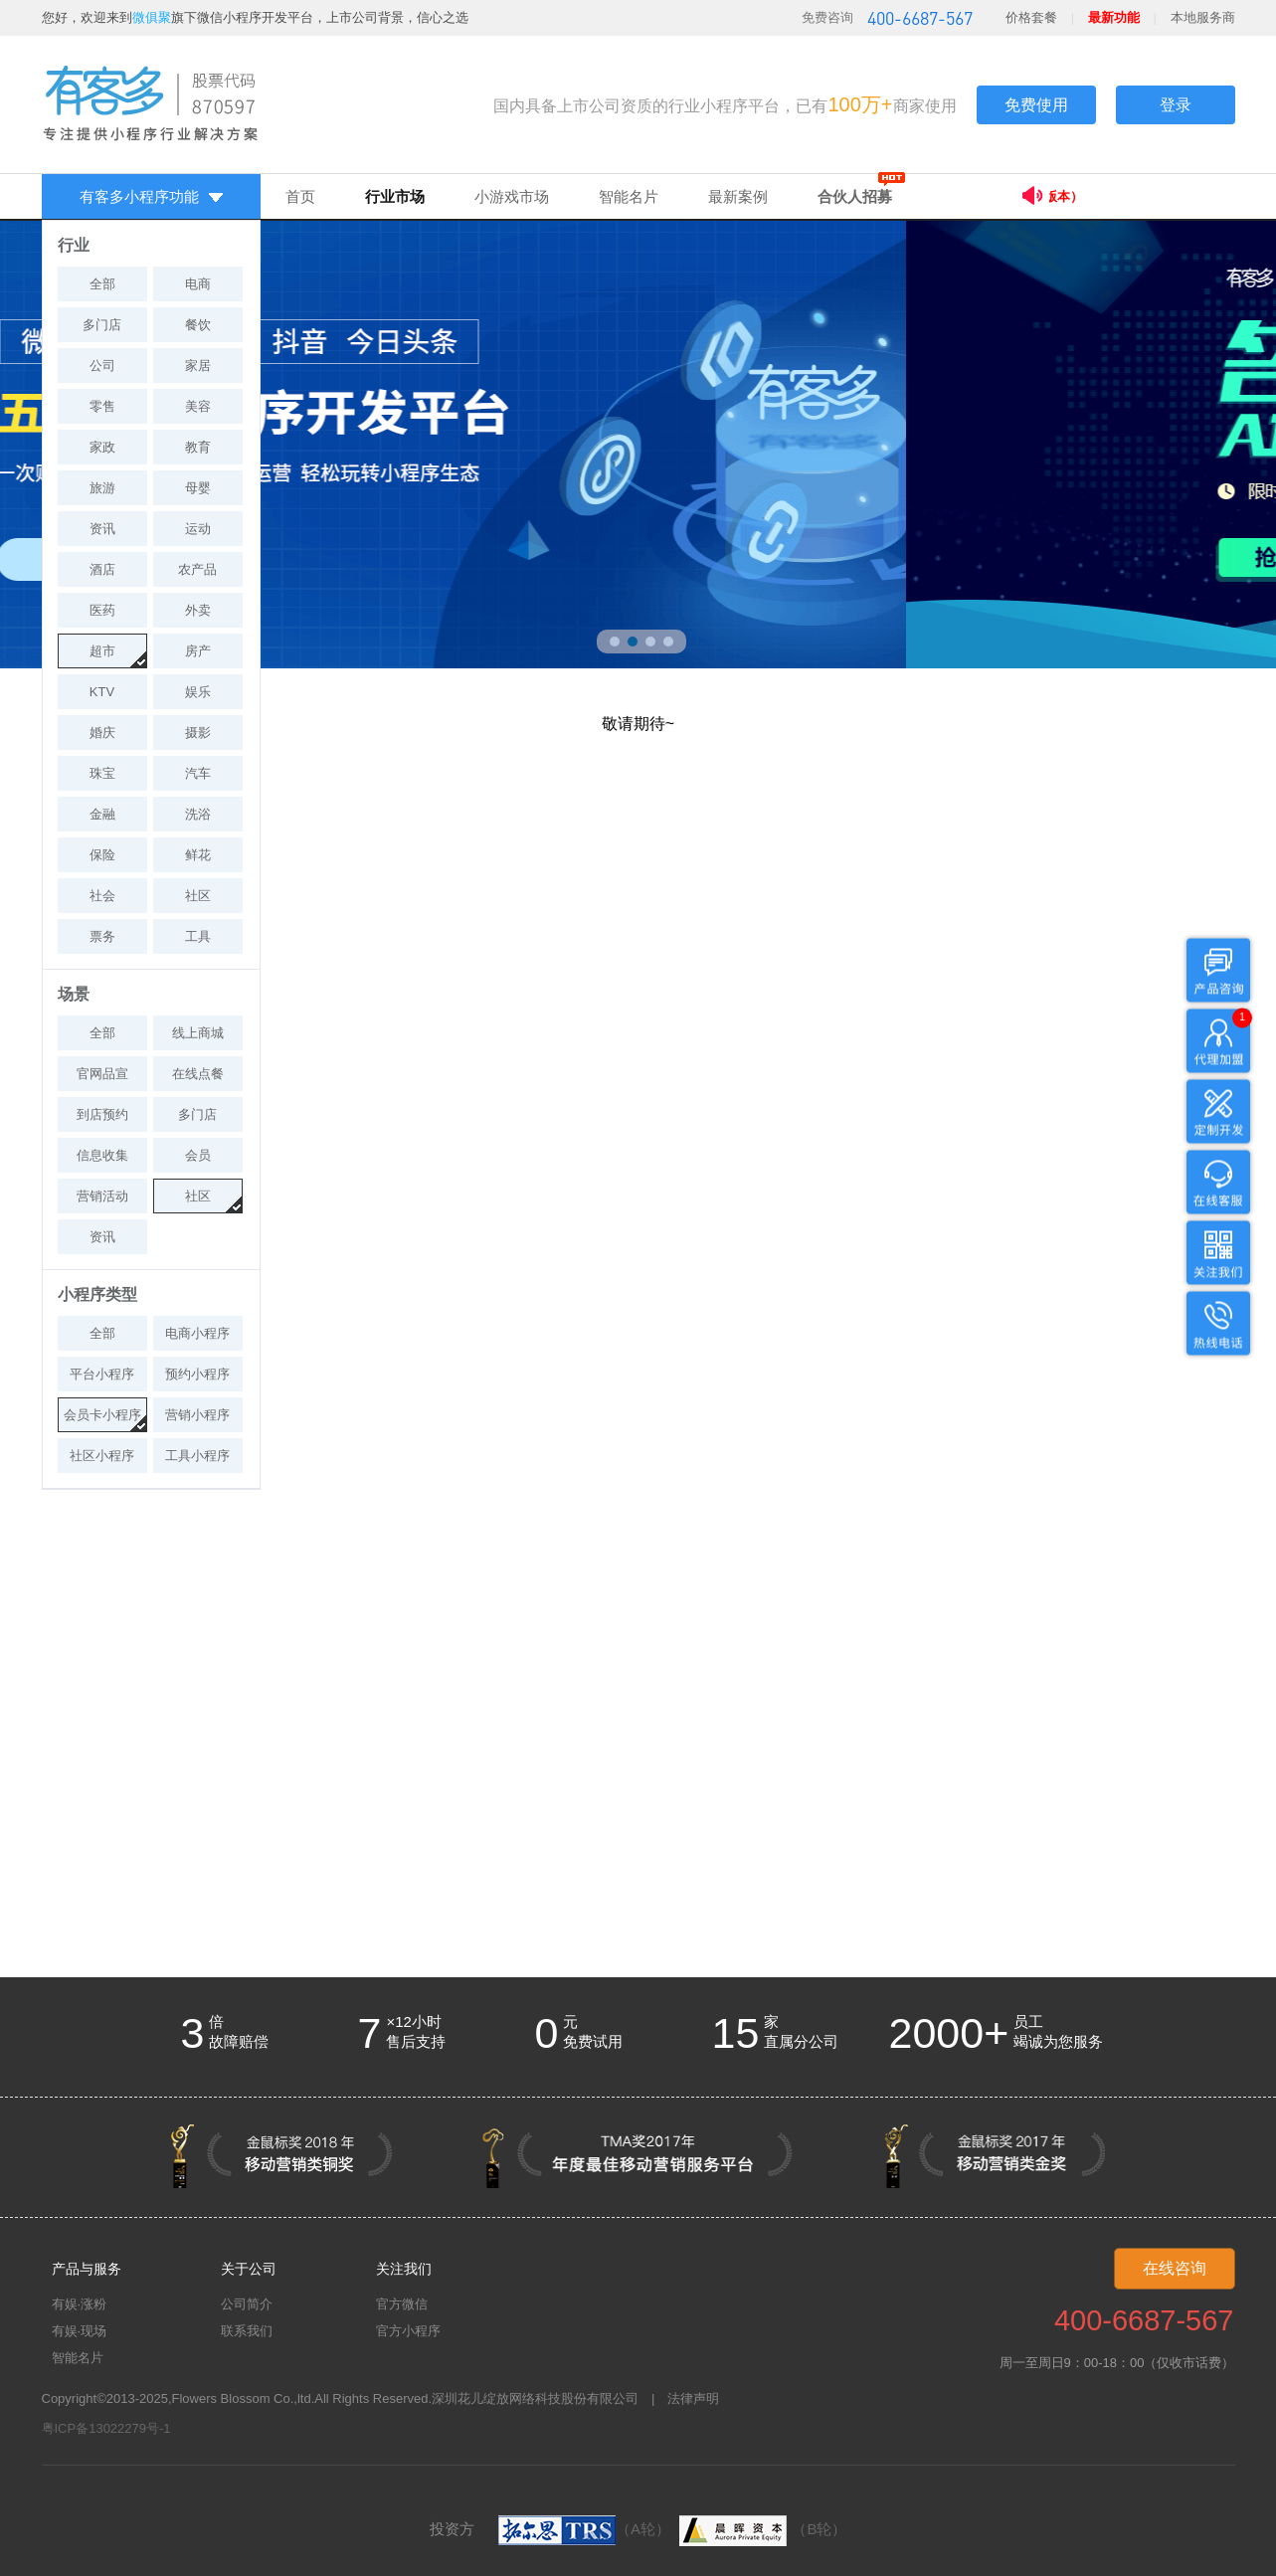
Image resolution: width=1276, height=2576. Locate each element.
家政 (102, 447)
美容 (198, 406)
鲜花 (198, 854)
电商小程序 (197, 1333)
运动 (198, 528)
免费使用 (1036, 104)
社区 (198, 895)
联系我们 (247, 2330)
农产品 (197, 569)
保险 (102, 854)
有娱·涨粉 (79, 2304)
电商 (198, 283)
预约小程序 (197, 1374)
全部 (102, 283)
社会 (102, 895)
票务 (102, 936)
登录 (1175, 104)
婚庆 (102, 732)
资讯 (102, 528)
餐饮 (198, 324)
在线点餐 (198, 1073)
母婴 (198, 487)
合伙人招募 (855, 196)
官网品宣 (102, 1073)
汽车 (198, 773)
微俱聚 (151, 17)
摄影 (198, 732)
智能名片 (628, 196)
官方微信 (402, 2304)
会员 (198, 1155)
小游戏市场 (511, 196)
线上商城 (198, 1032)
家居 (198, 365)
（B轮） (760, 2528)
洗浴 (198, 814)
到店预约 (102, 1114)
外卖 (198, 610)
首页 (300, 196)
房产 (198, 651)
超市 (102, 651)
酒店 (102, 569)
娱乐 (198, 691)
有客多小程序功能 (151, 196)
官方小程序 (408, 2330)
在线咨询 (1174, 2268)
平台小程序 (102, 1374)
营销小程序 (197, 1414)
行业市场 (395, 196)
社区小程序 (102, 1455)
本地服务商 (1203, 17)
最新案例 (738, 196)
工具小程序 (197, 1455)
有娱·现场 (79, 2330)
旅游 (102, 487)
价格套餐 (1031, 17)
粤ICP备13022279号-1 (106, 2428)
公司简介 (247, 2304)
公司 (102, 365)
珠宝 (102, 773)
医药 (102, 610)
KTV (102, 691)
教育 (198, 447)
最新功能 (1114, 17)
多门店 (102, 324)
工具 (198, 936)
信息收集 (102, 1155)
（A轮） (584, 2528)
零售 (102, 406)
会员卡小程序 (102, 1414)
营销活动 (102, 1196)
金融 (102, 814)
